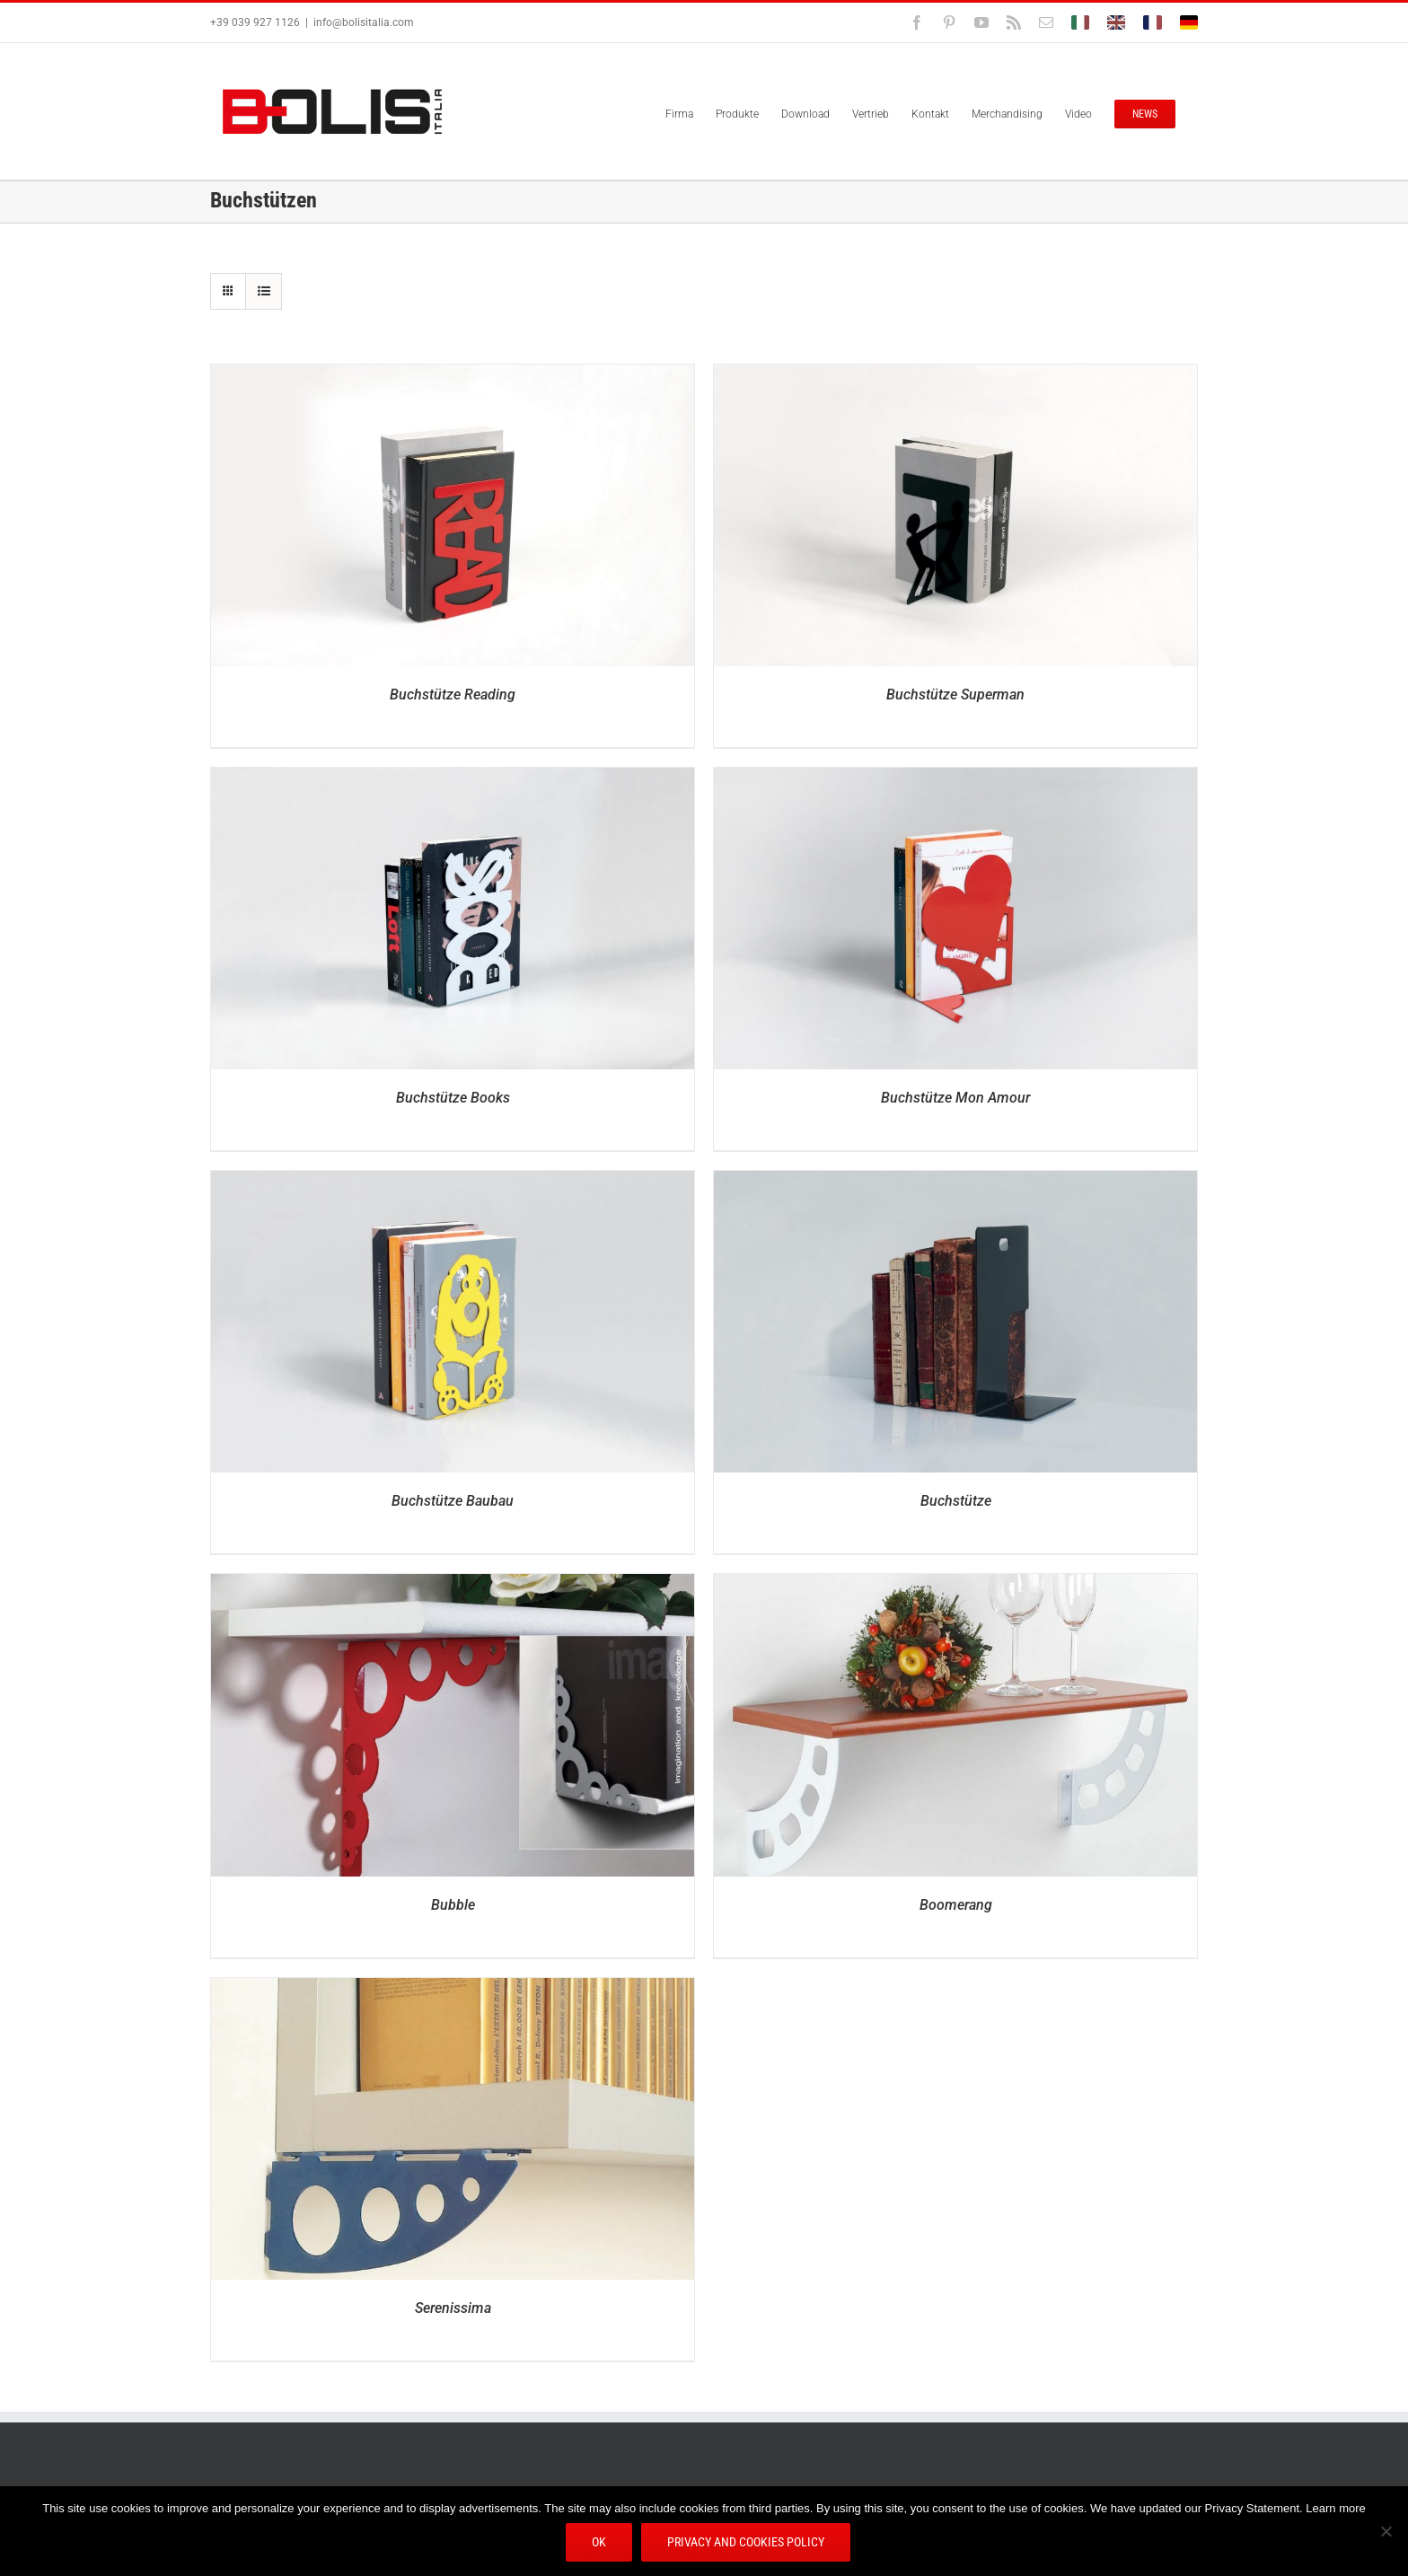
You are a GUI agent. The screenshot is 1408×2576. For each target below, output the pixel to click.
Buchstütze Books (453, 1097)
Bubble (453, 1904)
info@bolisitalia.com (363, 22)
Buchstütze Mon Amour (955, 1097)
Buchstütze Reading (452, 694)
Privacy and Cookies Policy (746, 2543)
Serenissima (453, 2308)
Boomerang (956, 1904)
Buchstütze (955, 1500)
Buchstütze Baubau (453, 1500)
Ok (600, 2543)
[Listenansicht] (263, 291)
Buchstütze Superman (955, 694)
